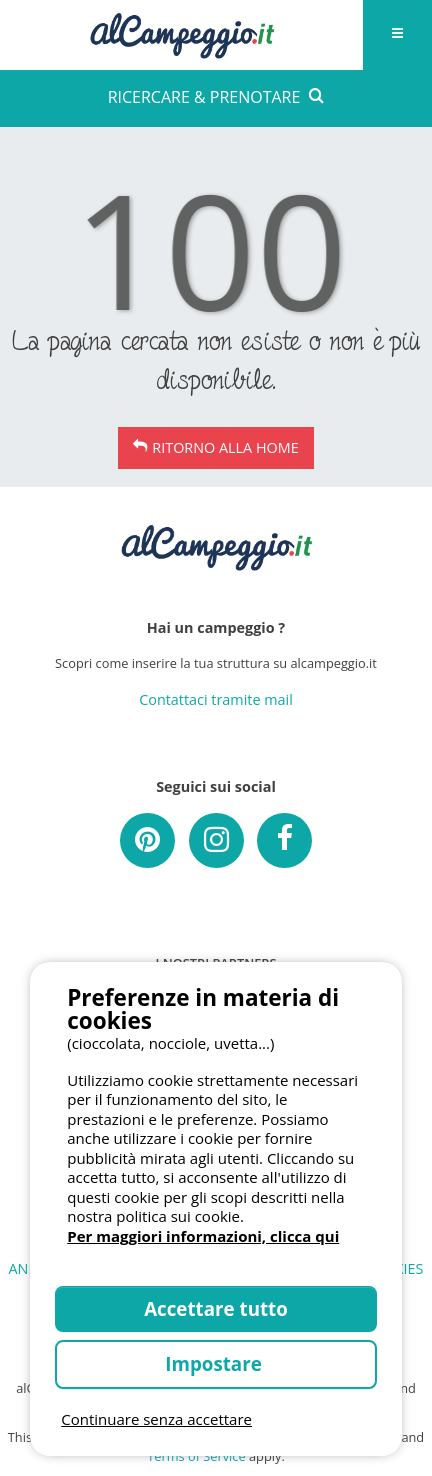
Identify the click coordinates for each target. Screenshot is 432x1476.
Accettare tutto (216, 1308)
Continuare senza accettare (156, 1419)
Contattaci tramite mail (216, 699)
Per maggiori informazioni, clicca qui (203, 1236)
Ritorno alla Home (225, 447)
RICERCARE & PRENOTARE (216, 97)
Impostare (215, 1363)
